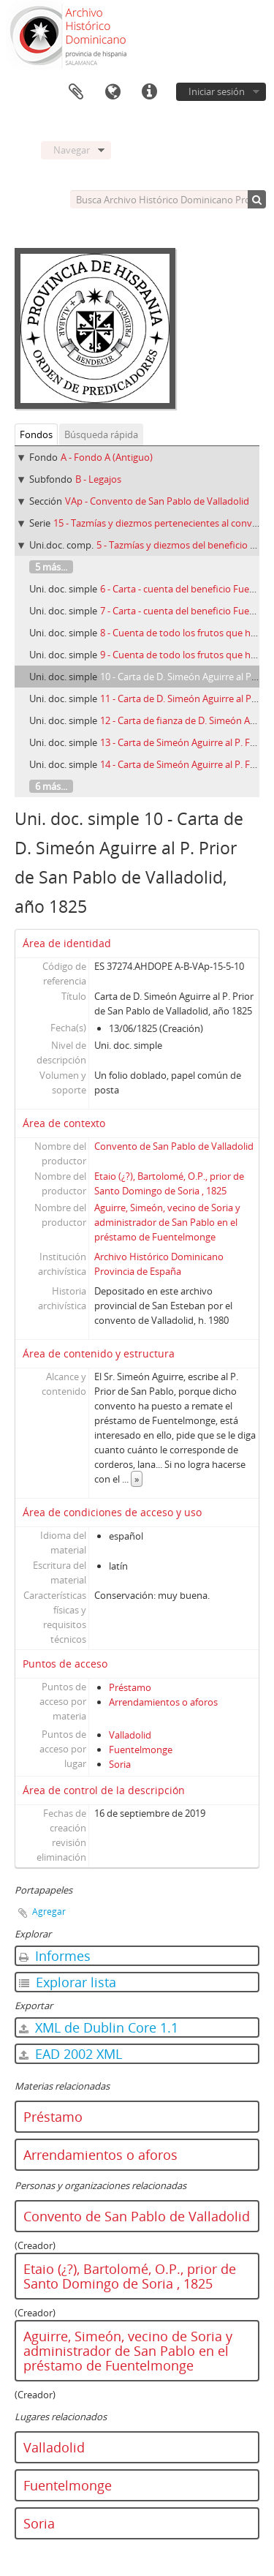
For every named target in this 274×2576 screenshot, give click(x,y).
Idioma (112, 92)
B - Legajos (98, 479)
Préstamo (130, 1687)
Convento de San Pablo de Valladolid (174, 1146)
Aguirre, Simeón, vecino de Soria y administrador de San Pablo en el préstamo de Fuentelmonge (167, 1222)
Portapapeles (76, 92)
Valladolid (130, 1734)
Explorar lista (67, 1982)
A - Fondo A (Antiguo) (107, 457)
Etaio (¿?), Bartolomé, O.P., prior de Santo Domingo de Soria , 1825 (129, 2276)
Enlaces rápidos (149, 92)
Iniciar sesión (217, 91)
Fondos (36, 434)
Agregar (49, 1911)
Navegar (71, 150)
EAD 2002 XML (70, 2054)
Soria (120, 1764)
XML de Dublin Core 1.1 (98, 2027)
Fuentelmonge (140, 1749)
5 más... (51, 566)
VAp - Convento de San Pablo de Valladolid (157, 501)
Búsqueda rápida (101, 434)
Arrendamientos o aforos (163, 1702)
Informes (55, 1956)
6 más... (51, 786)
